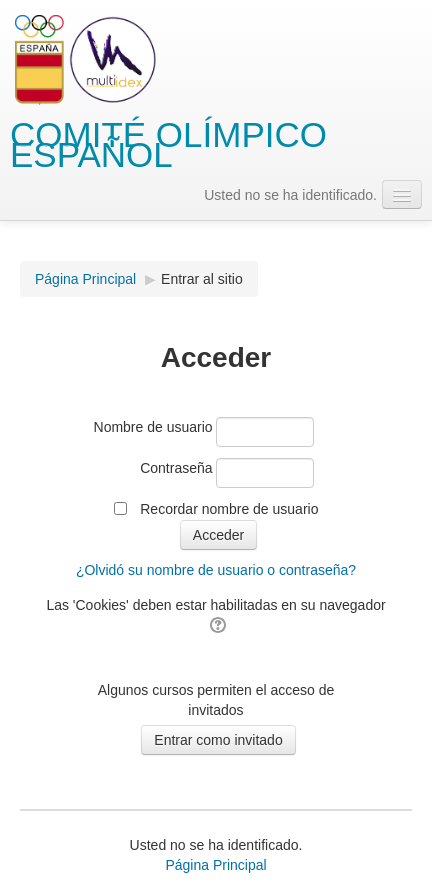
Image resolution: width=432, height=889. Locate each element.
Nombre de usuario (153, 427)
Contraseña (176, 468)
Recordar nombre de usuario (229, 509)
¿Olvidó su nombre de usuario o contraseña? (216, 570)
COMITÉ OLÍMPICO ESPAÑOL (168, 144)
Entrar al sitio (202, 279)
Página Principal (85, 279)
